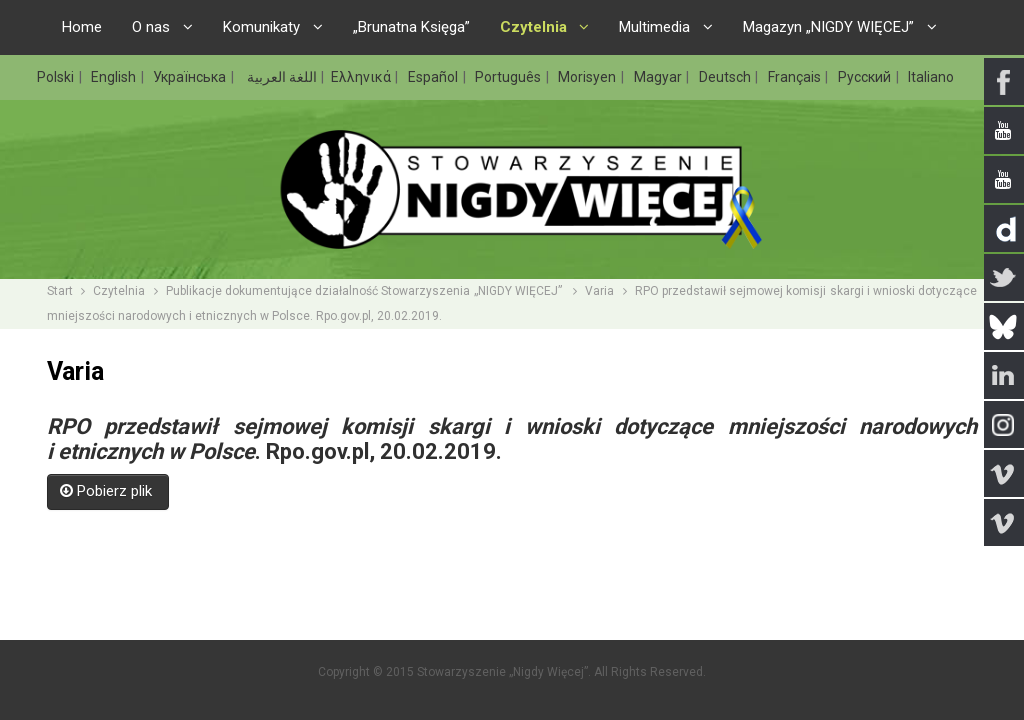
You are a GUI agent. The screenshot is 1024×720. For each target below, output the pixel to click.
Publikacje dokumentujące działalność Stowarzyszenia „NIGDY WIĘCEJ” (365, 291)
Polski (57, 77)
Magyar (659, 77)
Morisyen (588, 77)
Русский (866, 77)
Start (60, 291)
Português (509, 77)
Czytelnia (119, 291)
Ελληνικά (362, 77)
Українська (191, 77)
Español (434, 77)
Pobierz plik (108, 491)
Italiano (931, 77)
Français (796, 77)
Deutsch (726, 77)
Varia (599, 291)
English (115, 77)
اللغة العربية (280, 77)
